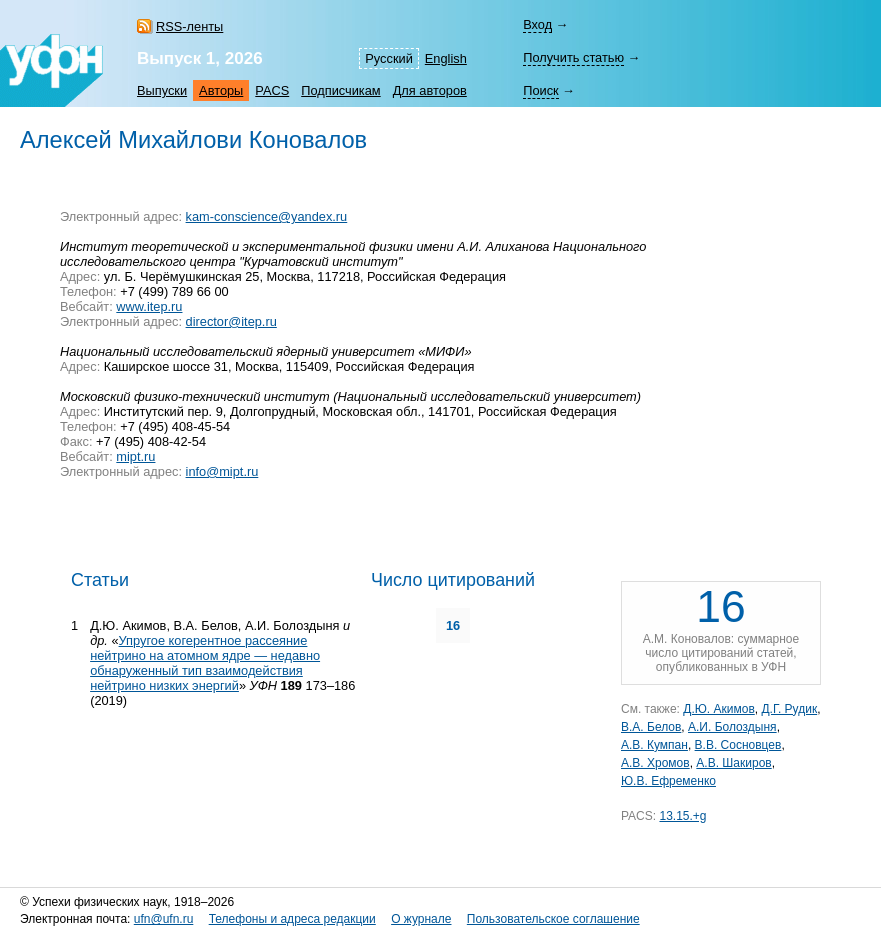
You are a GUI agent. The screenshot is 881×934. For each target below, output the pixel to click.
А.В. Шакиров (733, 763)
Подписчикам (340, 90)
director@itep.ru (231, 321)
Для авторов (430, 90)
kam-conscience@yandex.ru (267, 216)
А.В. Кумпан (654, 745)
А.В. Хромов (655, 763)
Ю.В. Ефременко (668, 781)
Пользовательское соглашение (553, 919)
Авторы (221, 90)
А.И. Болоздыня (732, 727)
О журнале (421, 919)
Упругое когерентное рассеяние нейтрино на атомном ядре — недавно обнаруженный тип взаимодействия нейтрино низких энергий (205, 663)
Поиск (540, 90)
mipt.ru (135, 456)
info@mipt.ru (222, 471)
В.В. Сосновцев (738, 745)
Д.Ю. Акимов (719, 709)
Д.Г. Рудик (789, 709)
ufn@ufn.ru (164, 919)
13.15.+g (682, 816)
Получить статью (573, 57)
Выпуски (162, 90)
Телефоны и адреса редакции (292, 919)
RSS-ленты (189, 26)
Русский (388, 58)
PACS (272, 90)
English (446, 58)
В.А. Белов (651, 727)
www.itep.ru (149, 306)
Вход (537, 24)
